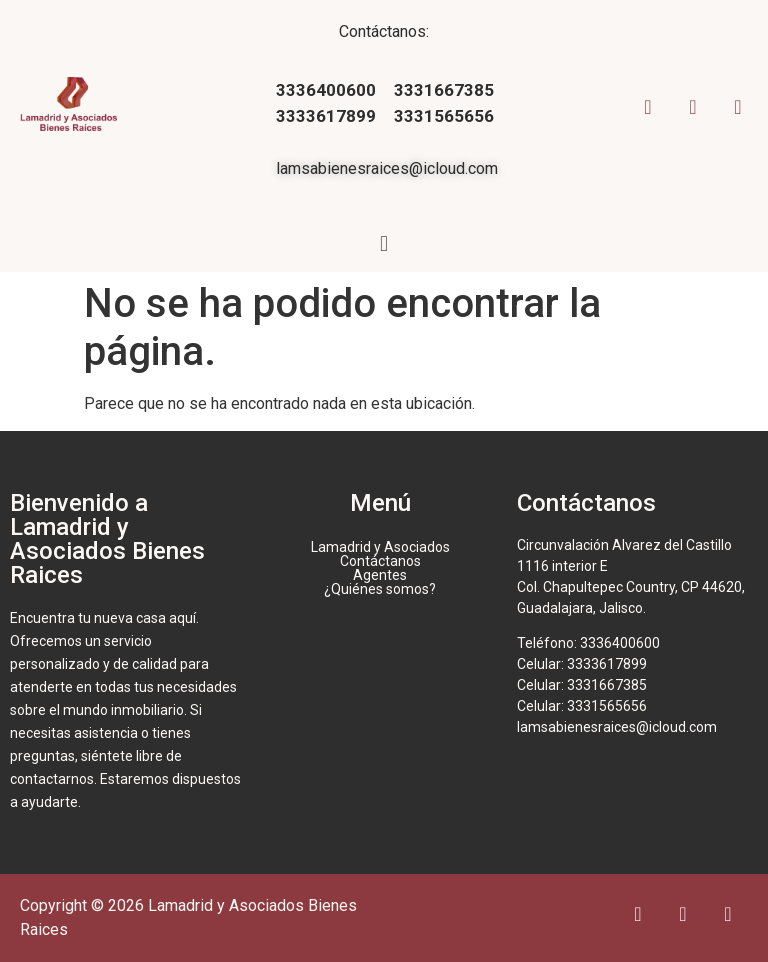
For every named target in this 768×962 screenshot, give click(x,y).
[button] (383, 243)
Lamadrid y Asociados (380, 547)
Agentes (380, 575)
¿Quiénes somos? (380, 589)
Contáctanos (380, 561)
